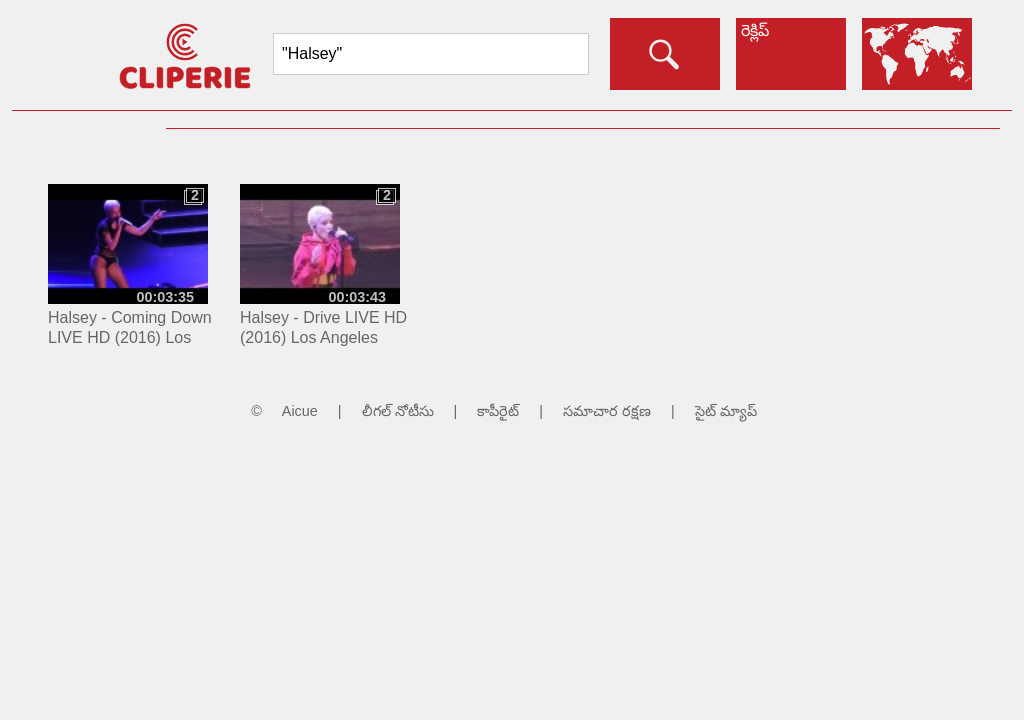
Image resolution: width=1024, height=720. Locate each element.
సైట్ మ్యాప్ (726, 411)
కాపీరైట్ (498, 411)
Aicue (300, 411)
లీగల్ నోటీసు (398, 411)
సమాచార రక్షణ (607, 411)
